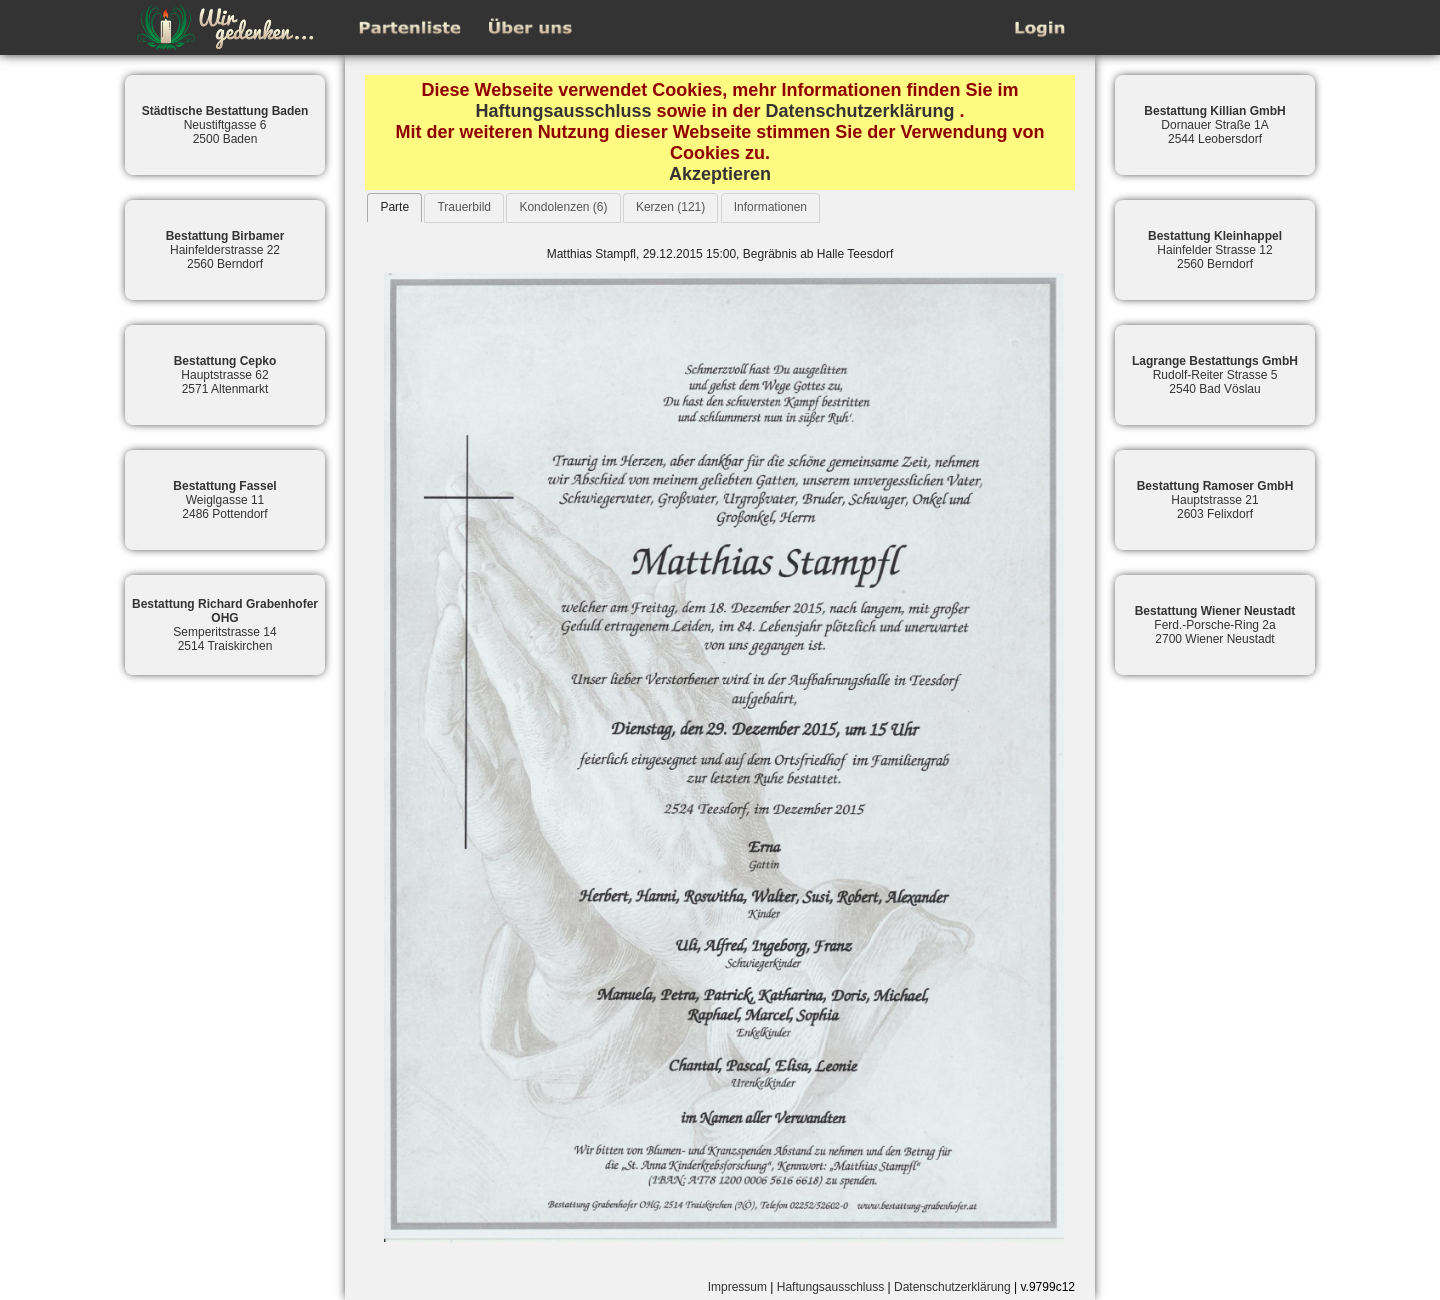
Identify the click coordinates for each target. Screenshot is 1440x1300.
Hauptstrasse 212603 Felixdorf (1215, 500)
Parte (394, 207)
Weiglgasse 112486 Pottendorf (224, 500)
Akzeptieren (720, 174)
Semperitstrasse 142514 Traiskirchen (225, 625)
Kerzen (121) (670, 207)
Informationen (770, 207)
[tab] (394, 207)
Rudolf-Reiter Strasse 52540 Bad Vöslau (1215, 375)
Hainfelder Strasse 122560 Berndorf (1215, 250)
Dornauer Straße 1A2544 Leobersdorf (1214, 125)
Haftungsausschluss (563, 111)
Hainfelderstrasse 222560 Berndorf (225, 250)
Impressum (737, 1287)
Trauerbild (464, 207)
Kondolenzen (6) (563, 207)
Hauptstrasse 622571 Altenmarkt (225, 375)
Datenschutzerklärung (860, 111)
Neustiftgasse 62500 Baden (225, 125)
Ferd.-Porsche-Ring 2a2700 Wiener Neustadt (1215, 625)
